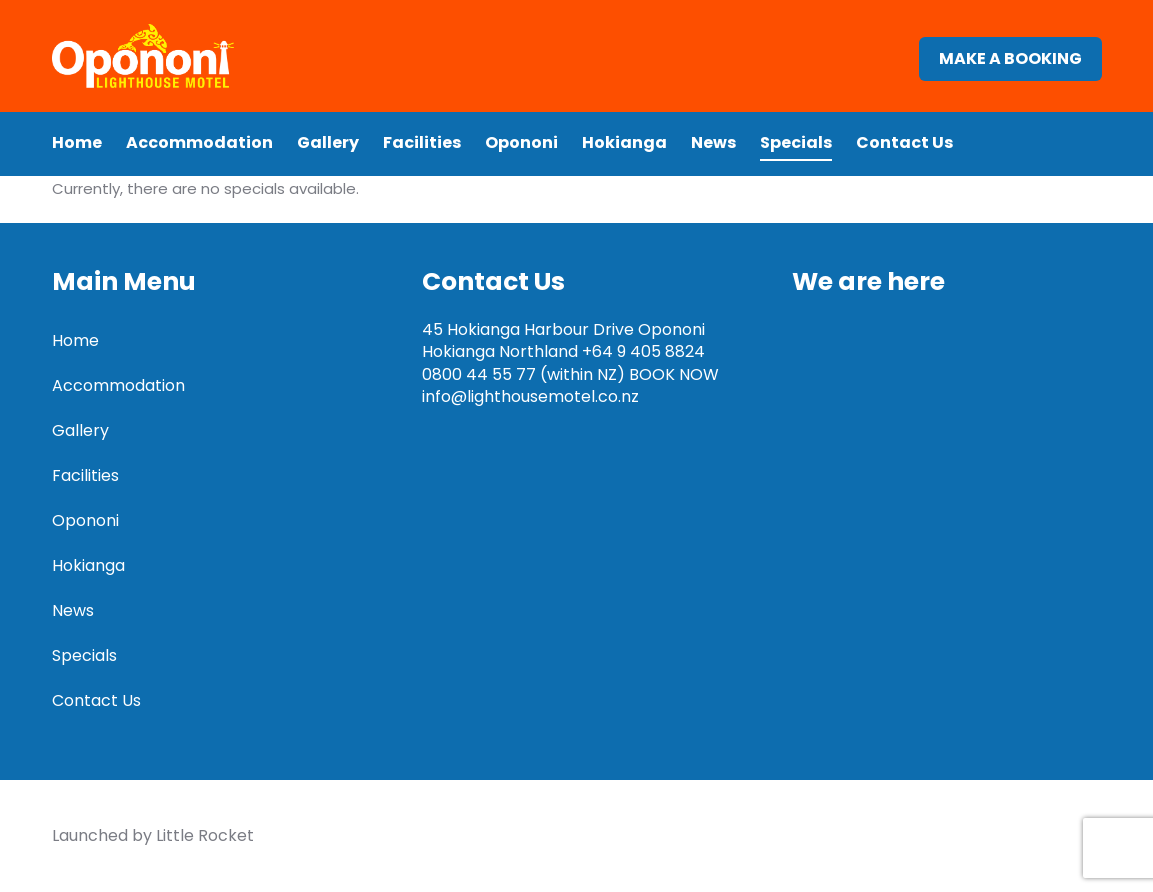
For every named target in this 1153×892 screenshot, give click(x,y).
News (713, 159)
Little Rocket (205, 835)
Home (77, 159)
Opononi (521, 159)
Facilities (422, 159)
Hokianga (624, 159)
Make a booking (1010, 67)
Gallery (328, 159)
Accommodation (199, 159)
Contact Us (904, 159)
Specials (796, 159)
